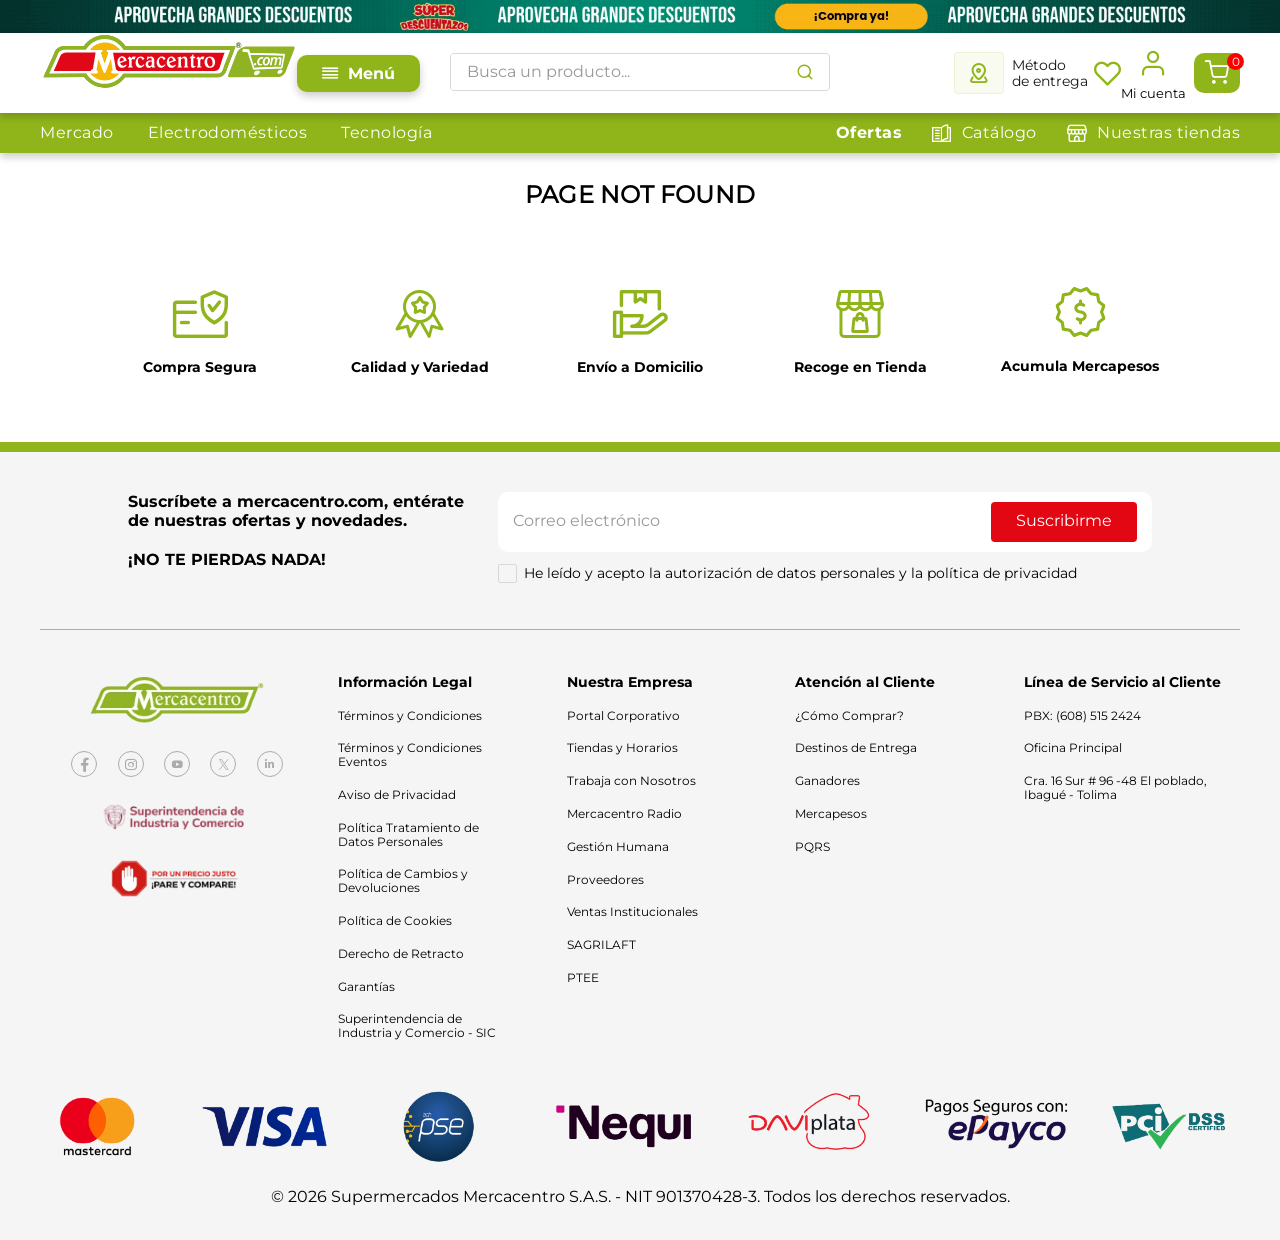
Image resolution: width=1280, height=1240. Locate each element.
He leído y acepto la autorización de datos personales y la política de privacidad (800, 573)
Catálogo (999, 132)
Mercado (77, 132)
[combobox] (640, 72)
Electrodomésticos (228, 132)
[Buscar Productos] (805, 72)
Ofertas (869, 132)
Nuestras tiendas (1168, 132)
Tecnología (386, 132)
